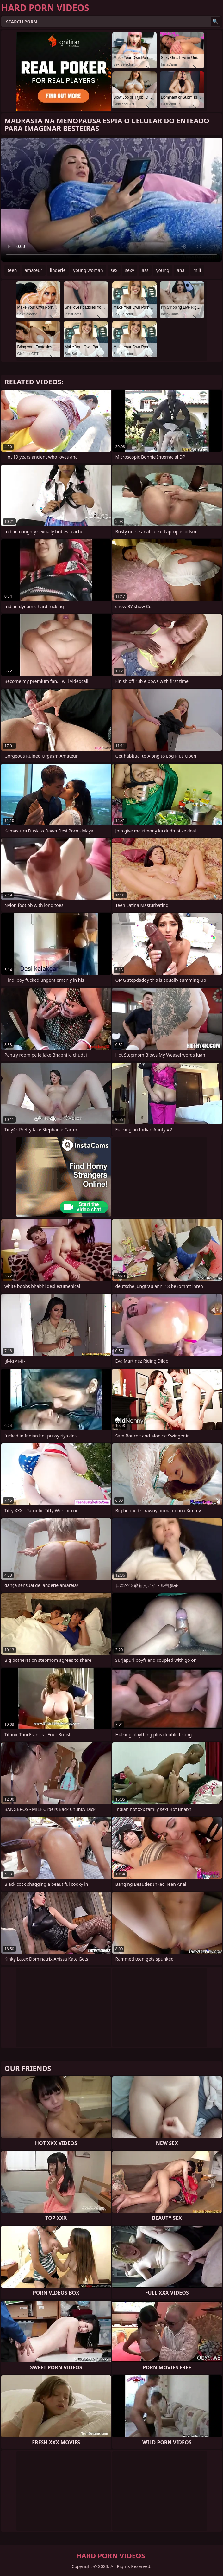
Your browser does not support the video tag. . (111, 200)
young (162, 270)
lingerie (58, 270)
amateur (33, 270)
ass (145, 270)
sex (114, 270)
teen (12, 270)
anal (181, 270)
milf (197, 270)
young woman (88, 270)
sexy (129, 270)
